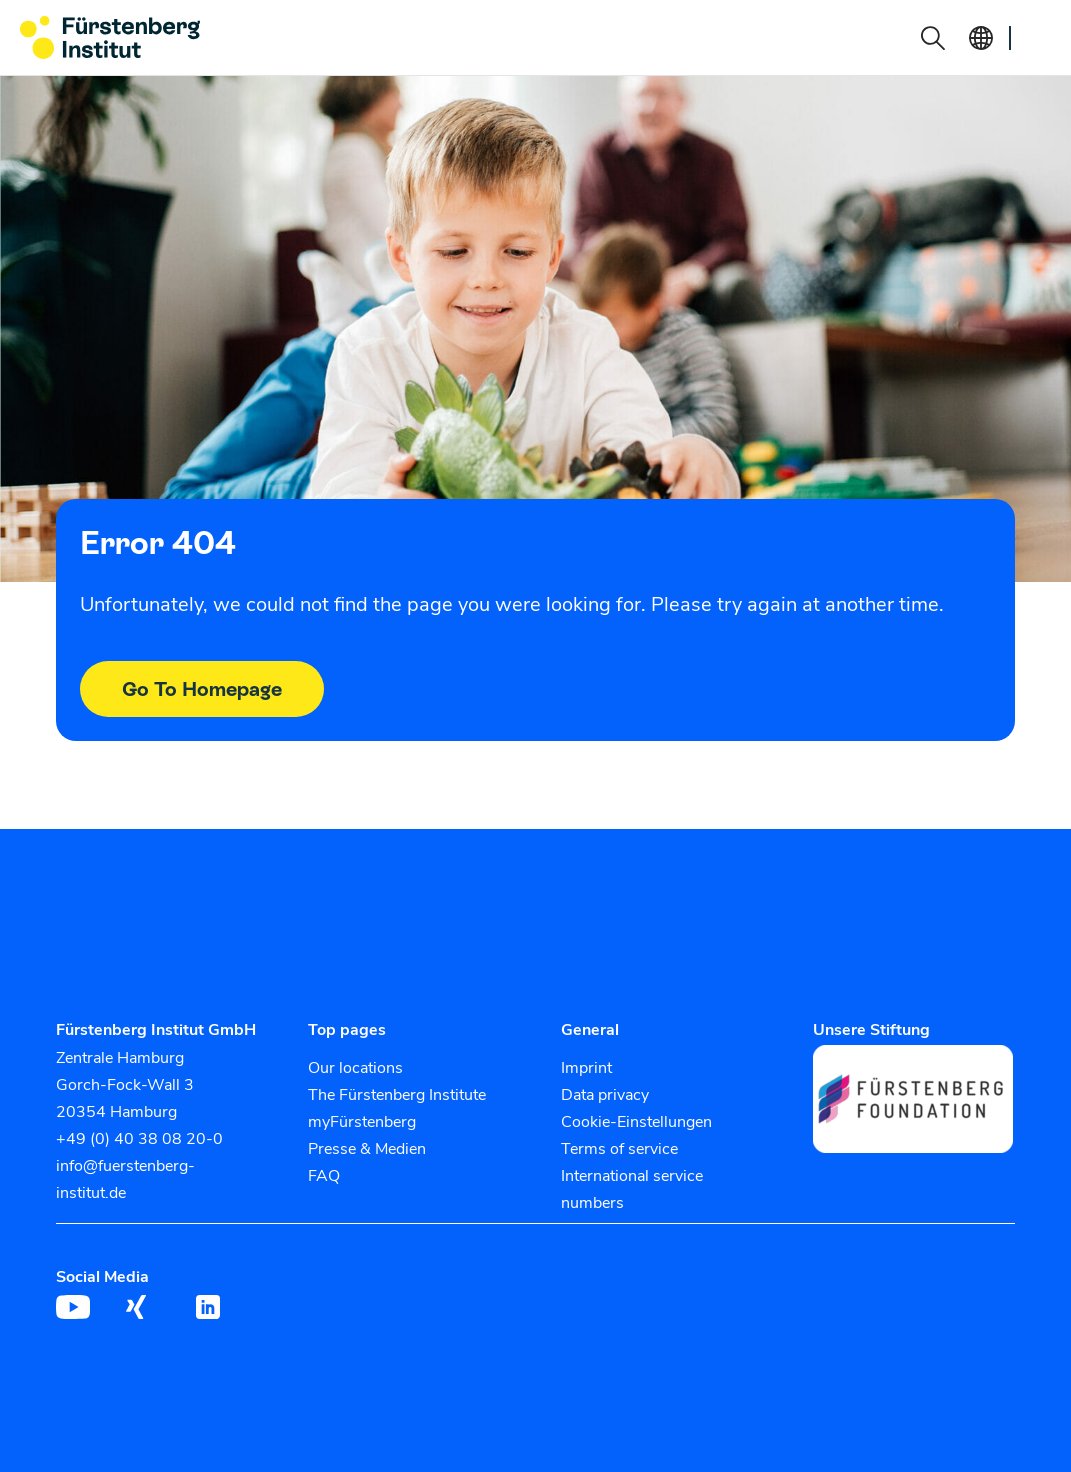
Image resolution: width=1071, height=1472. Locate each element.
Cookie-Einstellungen (636, 1122)
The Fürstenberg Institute (397, 1095)
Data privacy (605, 1095)
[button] (933, 38)
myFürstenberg (362, 1122)
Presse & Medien (367, 1149)
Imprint (586, 1068)
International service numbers (632, 1189)
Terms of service (619, 1149)
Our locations (355, 1068)
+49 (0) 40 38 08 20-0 (139, 1139)
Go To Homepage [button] (202, 689)
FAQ (324, 1176)
